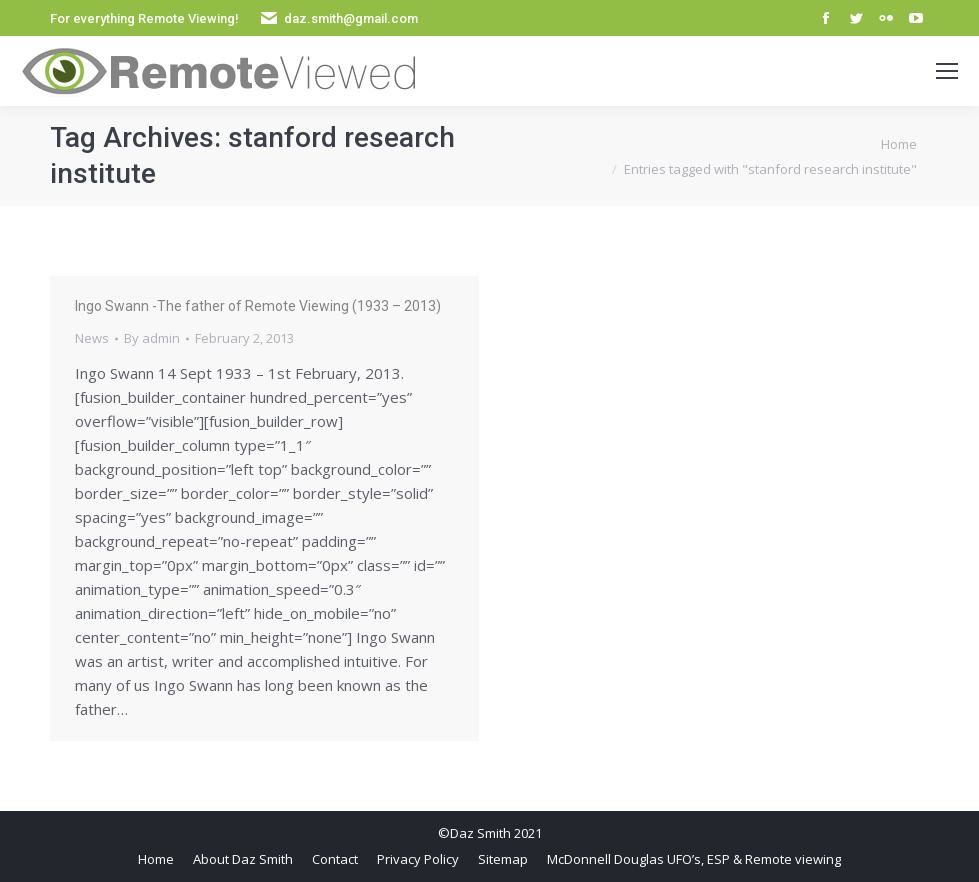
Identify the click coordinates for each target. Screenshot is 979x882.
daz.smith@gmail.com (351, 18)
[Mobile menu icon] (947, 71)
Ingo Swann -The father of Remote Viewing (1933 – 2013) (258, 306)
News (92, 338)
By (152, 338)
